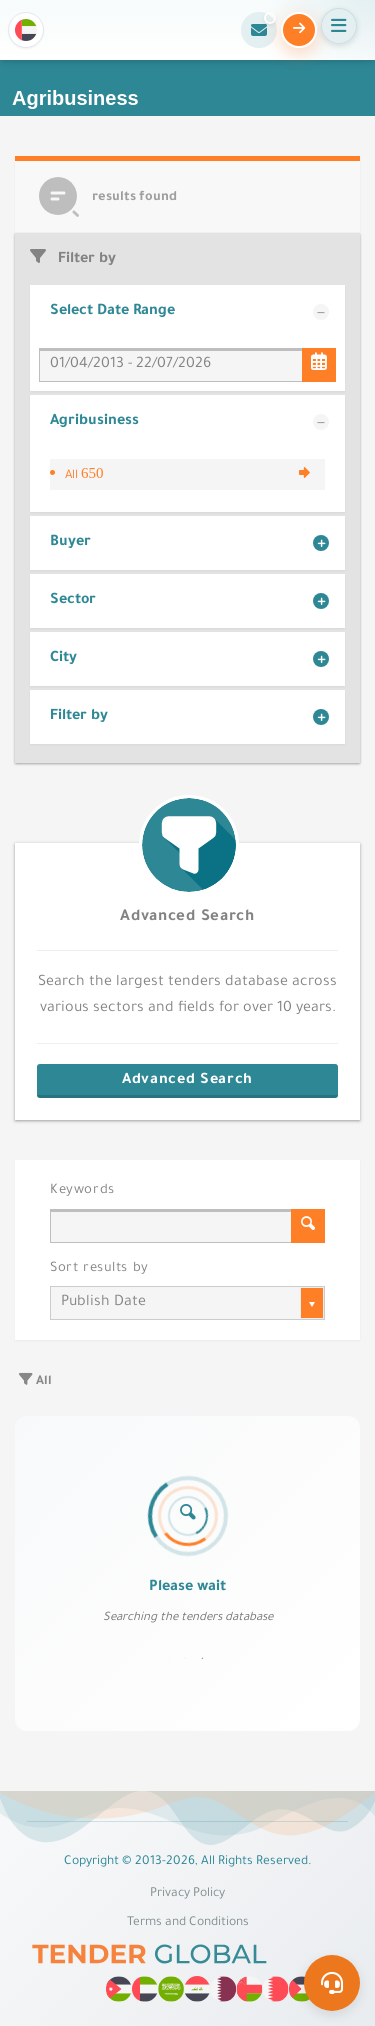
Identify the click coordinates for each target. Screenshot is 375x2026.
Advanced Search (187, 917)
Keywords (82, 1191)
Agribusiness (94, 422)
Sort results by (99, 1269)
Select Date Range (112, 312)
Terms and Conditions (188, 1923)
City (63, 659)
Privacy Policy (187, 1894)
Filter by (79, 717)
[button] (26, 30)
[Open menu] (339, 26)
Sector (73, 601)
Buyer (70, 543)
